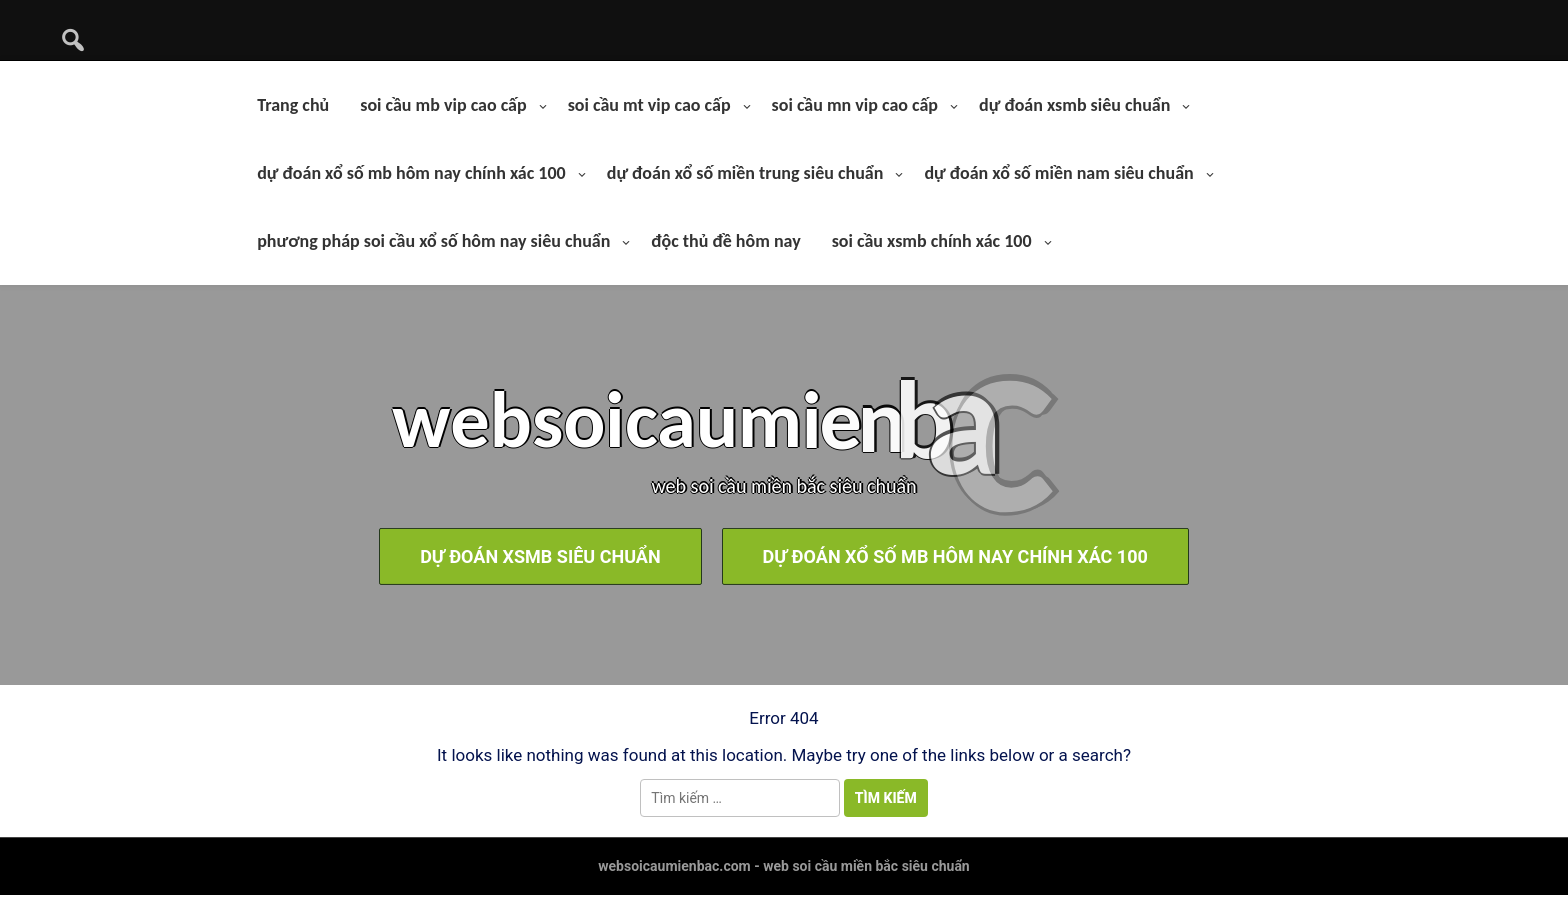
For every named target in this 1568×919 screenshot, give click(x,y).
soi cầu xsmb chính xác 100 (932, 241)
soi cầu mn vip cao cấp (855, 105)
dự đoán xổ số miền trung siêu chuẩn (745, 173)
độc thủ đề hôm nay (725, 241)
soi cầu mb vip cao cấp (443, 105)
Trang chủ (293, 105)
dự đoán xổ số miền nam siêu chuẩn (1058, 173)
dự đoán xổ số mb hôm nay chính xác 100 (411, 173)
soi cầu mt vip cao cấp (649, 105)
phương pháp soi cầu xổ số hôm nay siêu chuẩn (433, 241)
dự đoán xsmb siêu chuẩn (1074, 105)
